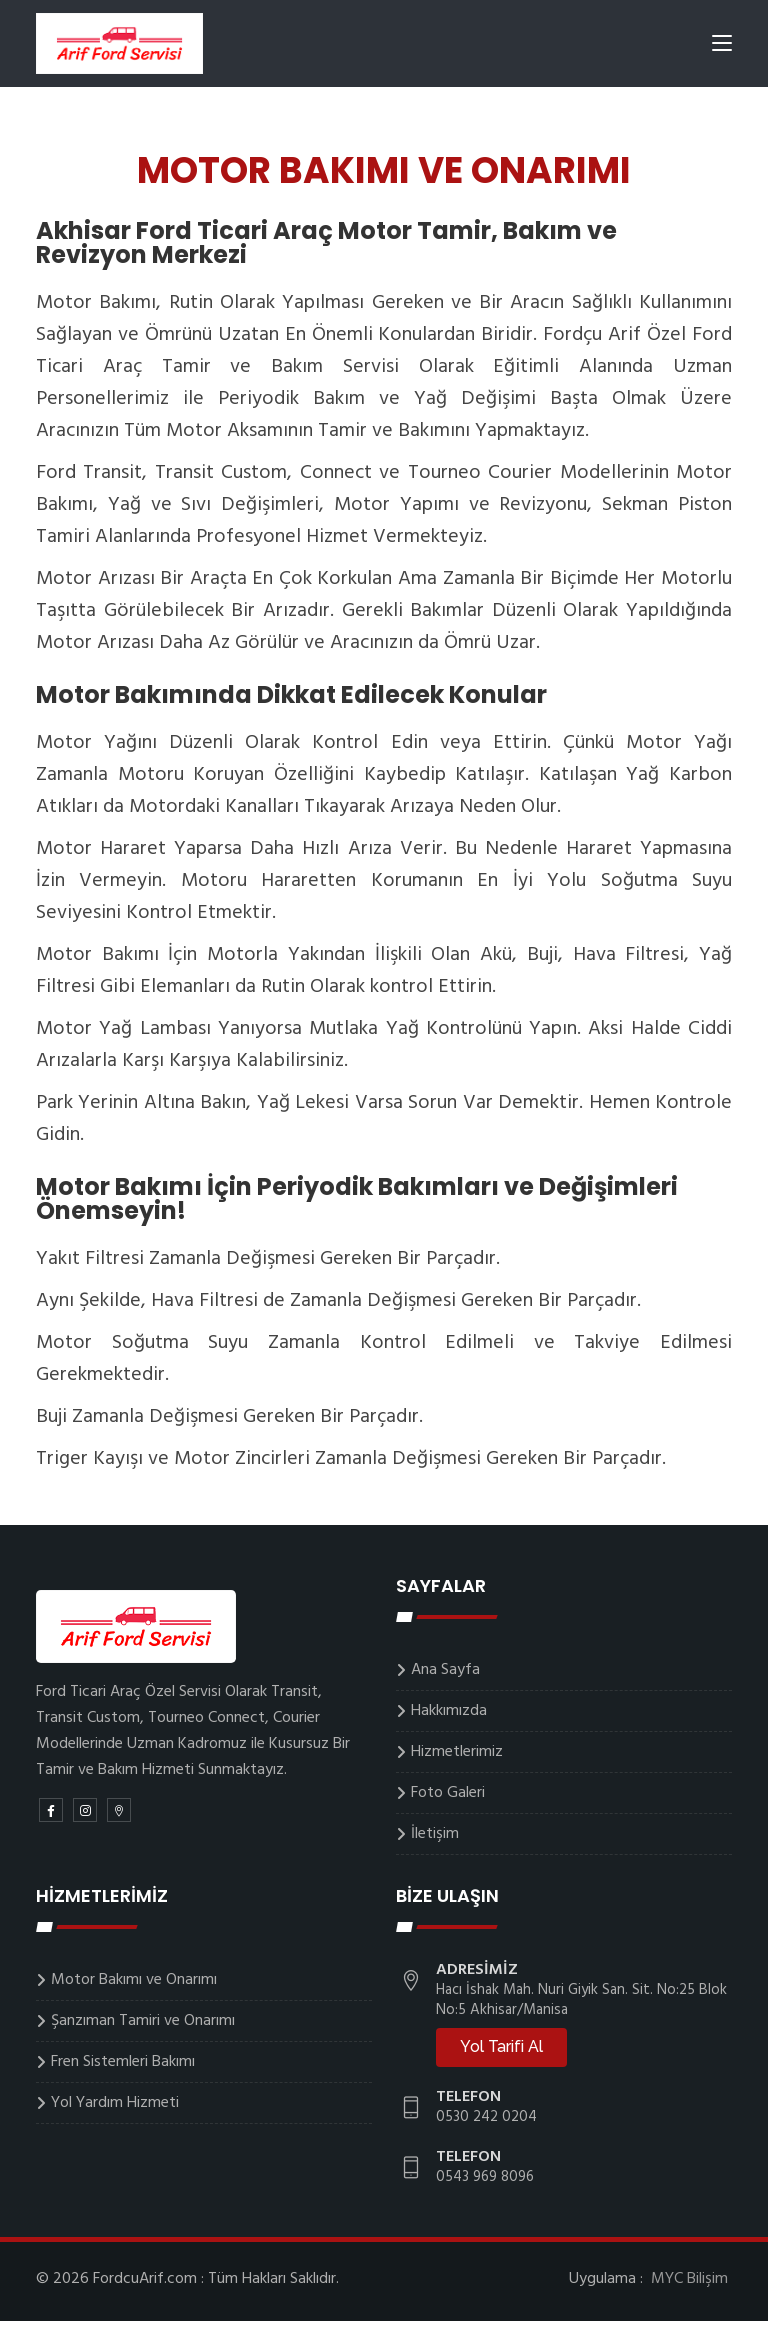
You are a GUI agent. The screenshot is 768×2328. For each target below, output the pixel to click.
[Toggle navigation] (722, 49)
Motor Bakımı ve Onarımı (134, 1987)
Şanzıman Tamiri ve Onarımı (143, 2028)
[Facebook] (51, 1817)
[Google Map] (119, 1817)
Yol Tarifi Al (501, 2053)
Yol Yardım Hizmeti (115, 2110)
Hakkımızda (449, 1718)
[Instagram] (85, 1817)
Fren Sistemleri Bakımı (123, 2069)
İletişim (435, 1841)
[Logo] (121, 45)
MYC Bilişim (689, 2286)
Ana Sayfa (445, 1677)
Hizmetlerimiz (457, 1759)
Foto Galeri (448, 1800)
